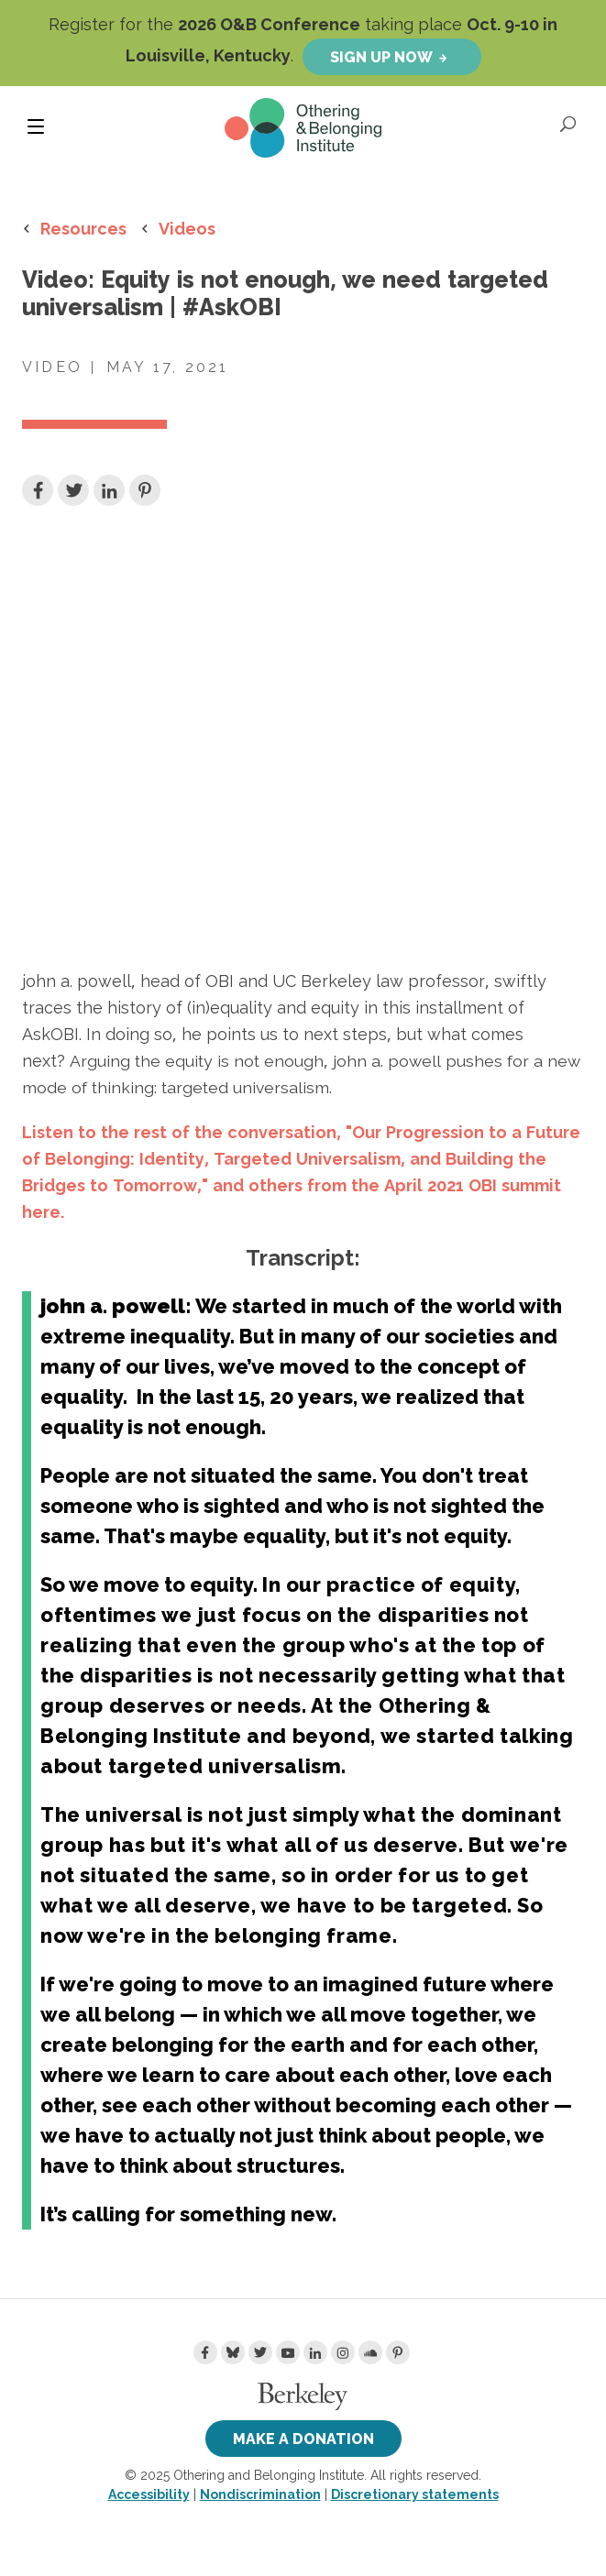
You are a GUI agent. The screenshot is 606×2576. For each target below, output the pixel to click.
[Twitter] (260, 2352)
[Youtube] (288, 2352)
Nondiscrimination (260, 2494)
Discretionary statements (415, 2494)
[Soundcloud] (370, 2352)
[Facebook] (205, 2352)
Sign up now (381, 57)
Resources (83, 228)
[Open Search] (569, 124)
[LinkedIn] (315, 2352)
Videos (187, 228)
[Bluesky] (233, 2352)
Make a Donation (303, 2438)
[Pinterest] (398, 2352)
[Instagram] (343, 2352)
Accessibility (149, 2494)
